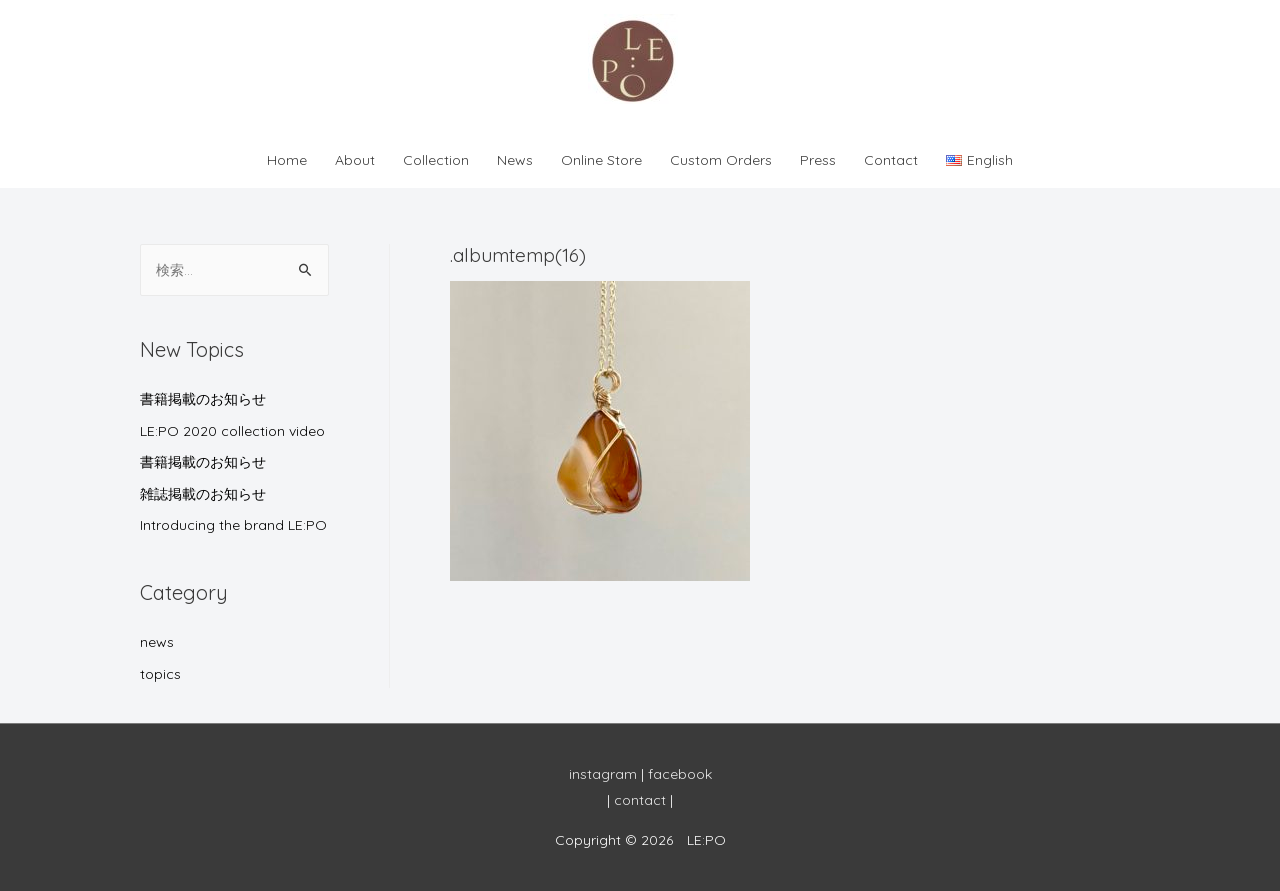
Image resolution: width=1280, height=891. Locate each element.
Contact (891, 160)
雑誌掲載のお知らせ (203, 494)
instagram (603, 774)
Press (818, 160)
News (515, 160)
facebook (680, 774)
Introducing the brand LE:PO (233, 525)
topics (160, 674)
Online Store (601, 160)
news (157, 642)
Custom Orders (721, 160)
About (355, 160)
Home (287, 160)
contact (640, 800)
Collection (436, 160)
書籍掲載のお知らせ (203, 399)
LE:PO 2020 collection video (232, 431)
